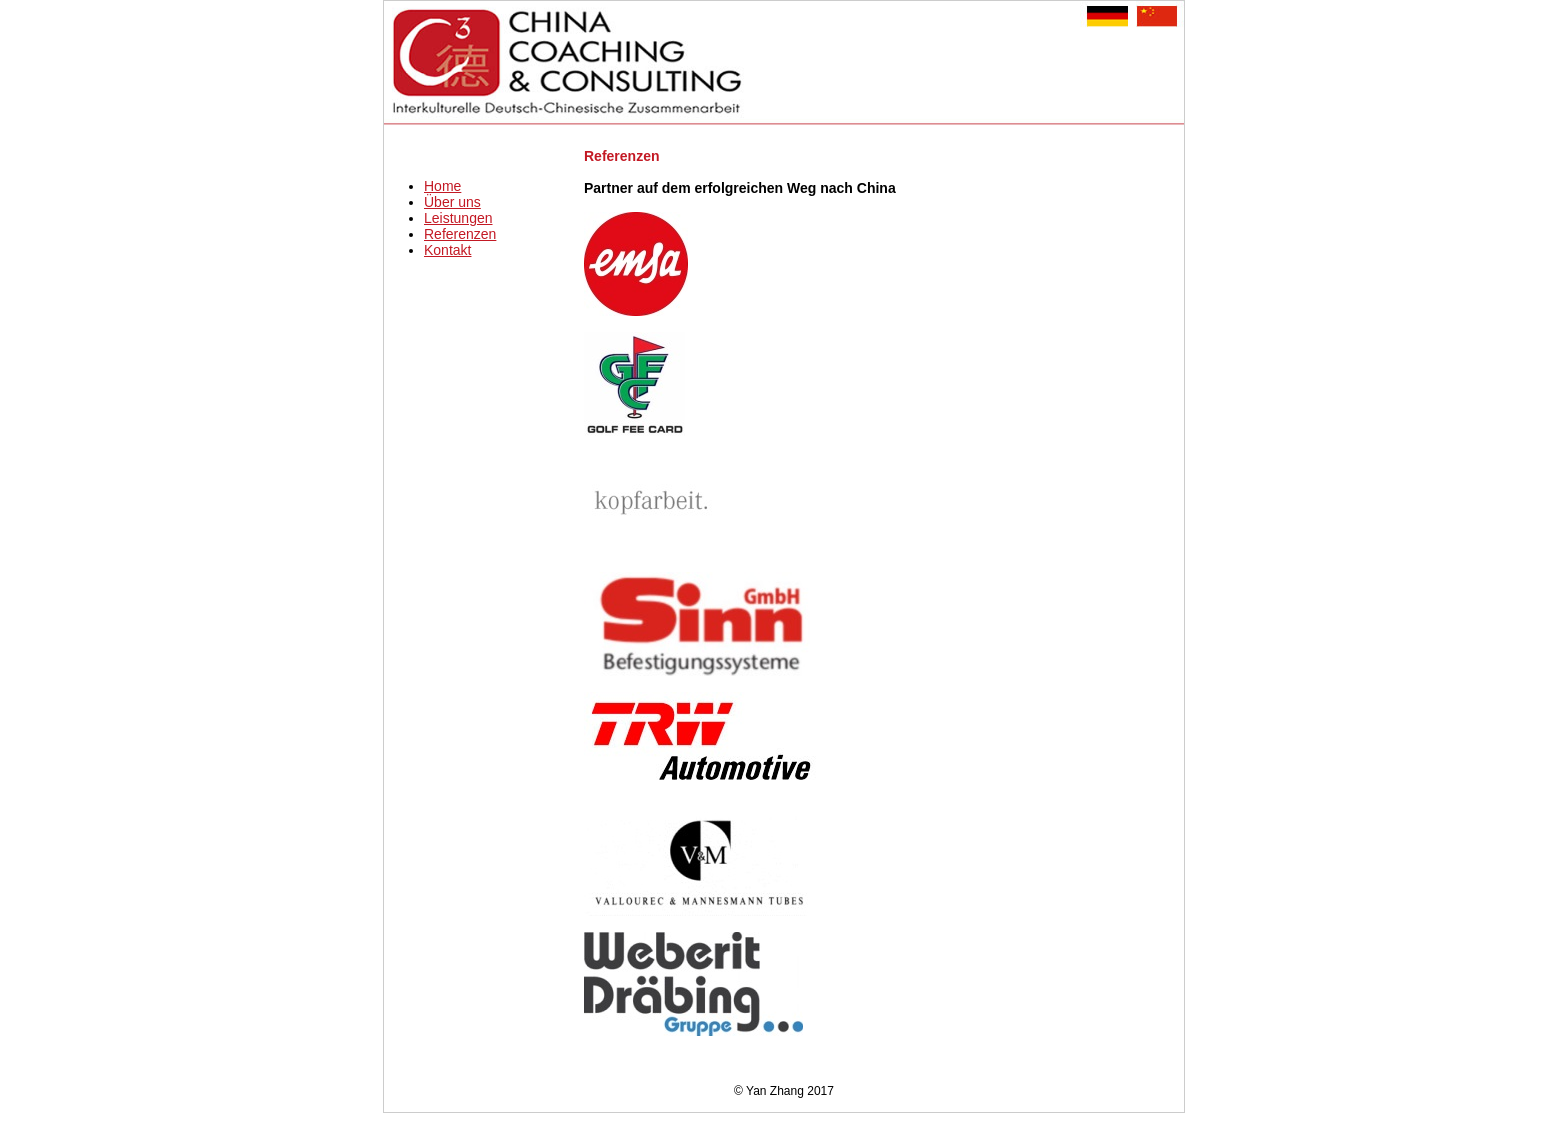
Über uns (452, 202)
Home (442, 186)
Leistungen (458, 218)
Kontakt (447, 250)
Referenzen (460, 234)
